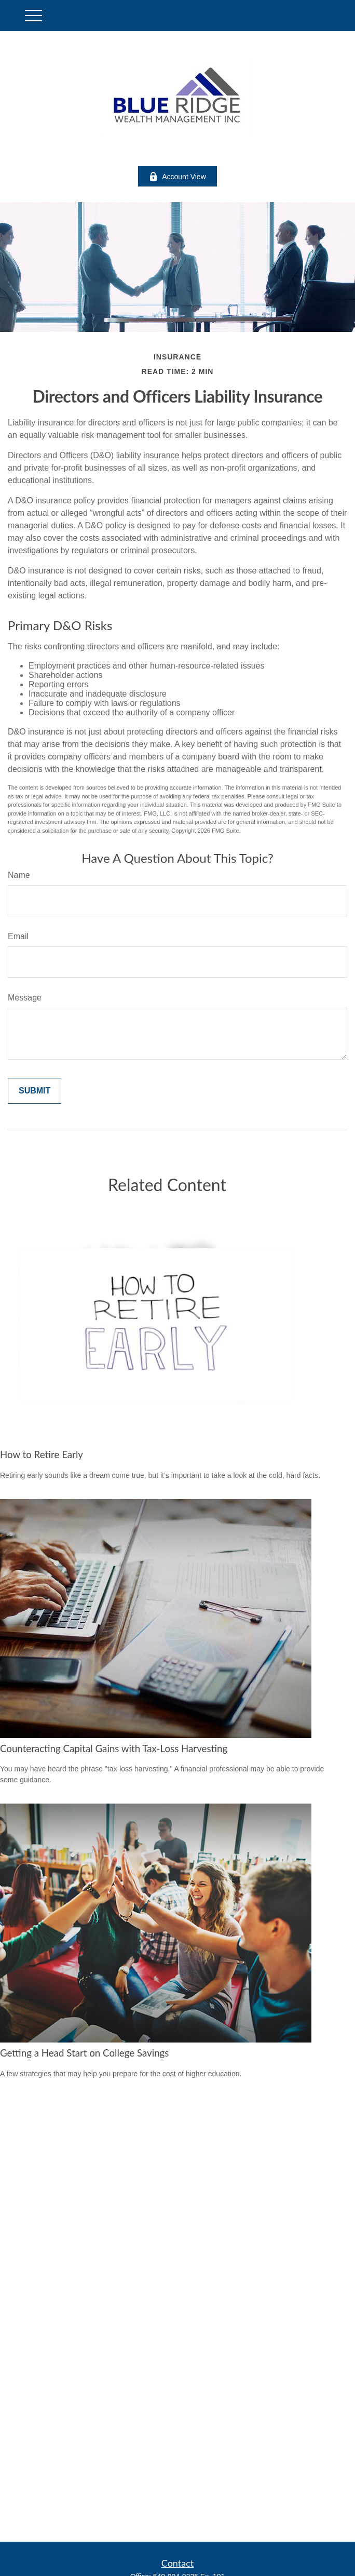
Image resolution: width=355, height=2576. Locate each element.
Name (19, 875)
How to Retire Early (41, 1454)
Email (18, 936)
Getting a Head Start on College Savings (84, 2053)
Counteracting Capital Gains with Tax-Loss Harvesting (113, 1748)
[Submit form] (34, 1091)
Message (25, 997)
